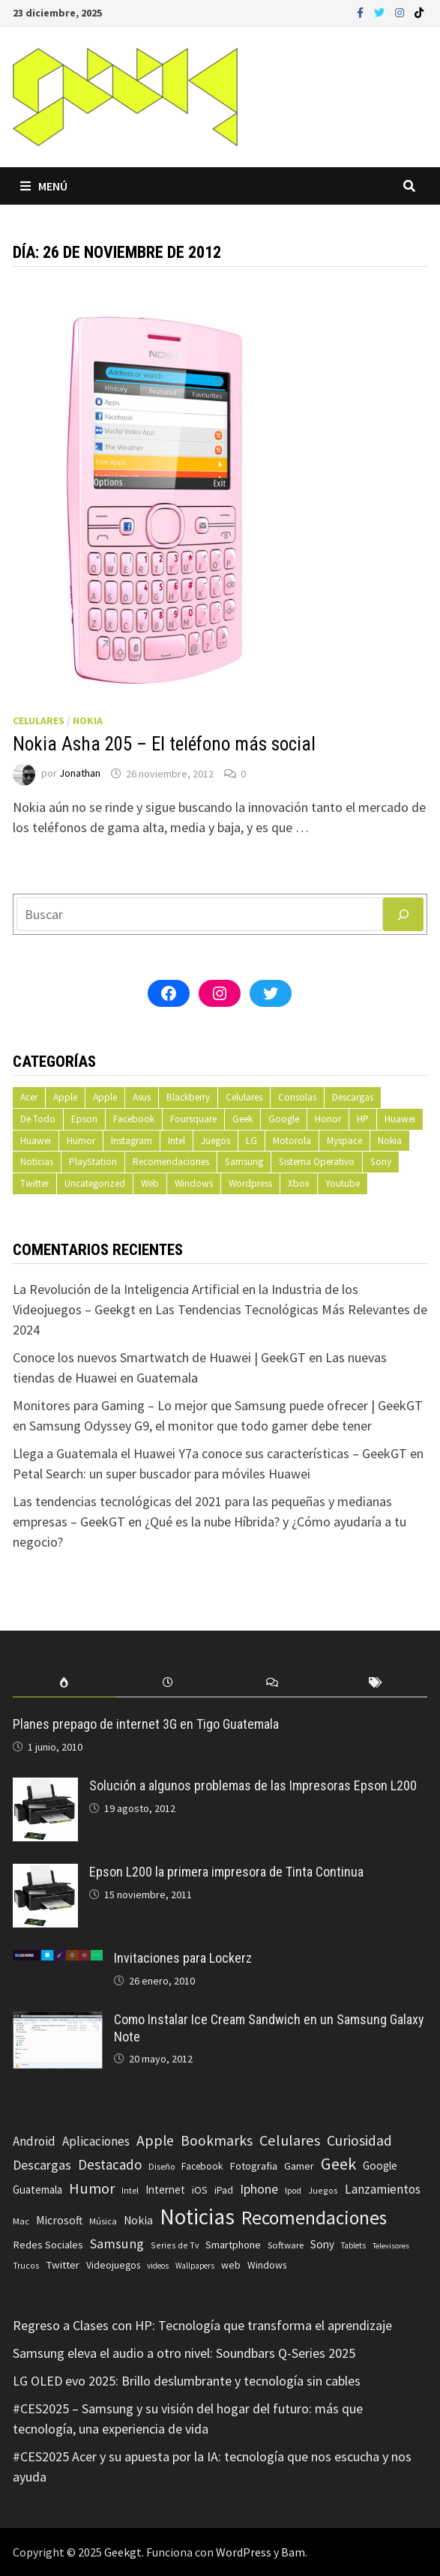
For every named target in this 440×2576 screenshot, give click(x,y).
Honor (328, 1119)
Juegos (215, 1140)
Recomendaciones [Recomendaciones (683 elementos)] (314, 2218)
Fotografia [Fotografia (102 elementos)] (253, 2165)
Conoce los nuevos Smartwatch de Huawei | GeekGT (159, 1357)
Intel (176, 1140)
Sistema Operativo (317, 1161)
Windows (194, 1183)
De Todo (37, 1119)
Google (283, 1119)
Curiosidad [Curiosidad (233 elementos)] (359, 2140)
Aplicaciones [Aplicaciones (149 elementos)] (96, 2141)
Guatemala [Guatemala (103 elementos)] (37, 2189)
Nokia (88, 720)
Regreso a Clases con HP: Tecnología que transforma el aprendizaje (202, 2325)
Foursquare (193, 1119)
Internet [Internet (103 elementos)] (165, 2189)
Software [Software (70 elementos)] (286, 2245)
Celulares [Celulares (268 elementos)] (289, 2140)
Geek (242, 1119)
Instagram (131, 1140)
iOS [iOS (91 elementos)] (200, 2190)
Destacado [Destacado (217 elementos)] (110, 2164)
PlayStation (93, 1161)
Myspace (344, 1140)
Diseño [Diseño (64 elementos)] (161, 2166)
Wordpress (250, 1183)
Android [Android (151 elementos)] (34, 2141)
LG (251, 1140)
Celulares (38, 720)
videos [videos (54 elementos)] (158, 2265)
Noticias (36, 1161)
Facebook (133, 1119)
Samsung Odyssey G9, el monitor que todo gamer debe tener (200, 1425)
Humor (81, 1140)
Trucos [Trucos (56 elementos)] (26, 2265)
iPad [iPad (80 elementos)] (223, 2190)
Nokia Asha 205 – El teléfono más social (164, 744)
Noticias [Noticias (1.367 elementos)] (197, 2216)
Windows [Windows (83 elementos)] (266, 2265)
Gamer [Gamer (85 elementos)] (299, 2166)
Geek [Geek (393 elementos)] (338, 2163)
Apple (65, 1097)
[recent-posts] (168, 1682)
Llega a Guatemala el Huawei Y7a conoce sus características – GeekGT (210, 1453)
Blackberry (188, 1097)
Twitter (34, 1183)
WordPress (243, 2552)
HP (363, 1119)
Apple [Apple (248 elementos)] (155, 2140)
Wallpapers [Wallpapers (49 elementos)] (194, 2265)
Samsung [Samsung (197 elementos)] (117, 2243)
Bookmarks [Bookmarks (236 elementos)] (217, 2140)
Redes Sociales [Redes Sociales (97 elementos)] (48, 2244)
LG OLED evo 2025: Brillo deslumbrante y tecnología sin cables (187, 2380)
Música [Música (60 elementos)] (103, 2221)
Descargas (352, 1097)
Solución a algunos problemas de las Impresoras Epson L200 (253, 1785)
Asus (142, 1097)
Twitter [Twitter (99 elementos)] (62, 2265)
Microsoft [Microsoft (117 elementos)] (59, 2220)
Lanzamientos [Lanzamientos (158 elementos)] (383, 2189)
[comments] (271, 1682)
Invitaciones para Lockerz (183, 1958)
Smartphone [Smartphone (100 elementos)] (233, 2244)
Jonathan (79, 773)
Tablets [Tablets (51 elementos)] (353, 2245)
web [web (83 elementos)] (231, 2265)
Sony (380, 1161)
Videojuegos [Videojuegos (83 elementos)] (113, 2265)
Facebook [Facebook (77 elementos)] (202, 2166)
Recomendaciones (171, 1161)
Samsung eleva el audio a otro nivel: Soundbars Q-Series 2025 (184, 2353)
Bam (293, 2552)
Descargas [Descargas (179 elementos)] (42, 2164)
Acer (28, 1097)
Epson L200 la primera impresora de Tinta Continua (226, 1872)
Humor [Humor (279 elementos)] (92, 2188)
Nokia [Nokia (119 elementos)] (138, 2220)
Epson (84, 1119)
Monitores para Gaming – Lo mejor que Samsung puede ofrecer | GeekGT (218, 1405)
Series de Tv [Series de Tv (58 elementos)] (175, 2245)
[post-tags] (375, 1682)
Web (150, 1183)
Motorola (292, 1140)
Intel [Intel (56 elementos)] (130, 2190)
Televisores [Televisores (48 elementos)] (391, 2246)
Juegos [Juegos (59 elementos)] (323, 2190)
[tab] (64, 1682)
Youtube (342, 1183)
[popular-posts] (64, 1682)
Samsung (244, 1161)
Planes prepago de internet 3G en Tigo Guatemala (146, 1724)
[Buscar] (403, 914)
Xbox (299, 1183)
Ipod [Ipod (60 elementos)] (293, 2190)
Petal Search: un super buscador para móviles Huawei (161, 1473)
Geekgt (123, 2552)
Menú (43, 185)
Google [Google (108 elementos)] (380, 2165)
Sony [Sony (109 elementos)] (322, 2244)
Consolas (297, 1097)
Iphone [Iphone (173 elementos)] (259, 2189)
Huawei (400, 1119)
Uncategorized (94, 1183)
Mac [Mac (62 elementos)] (21, 2221)
